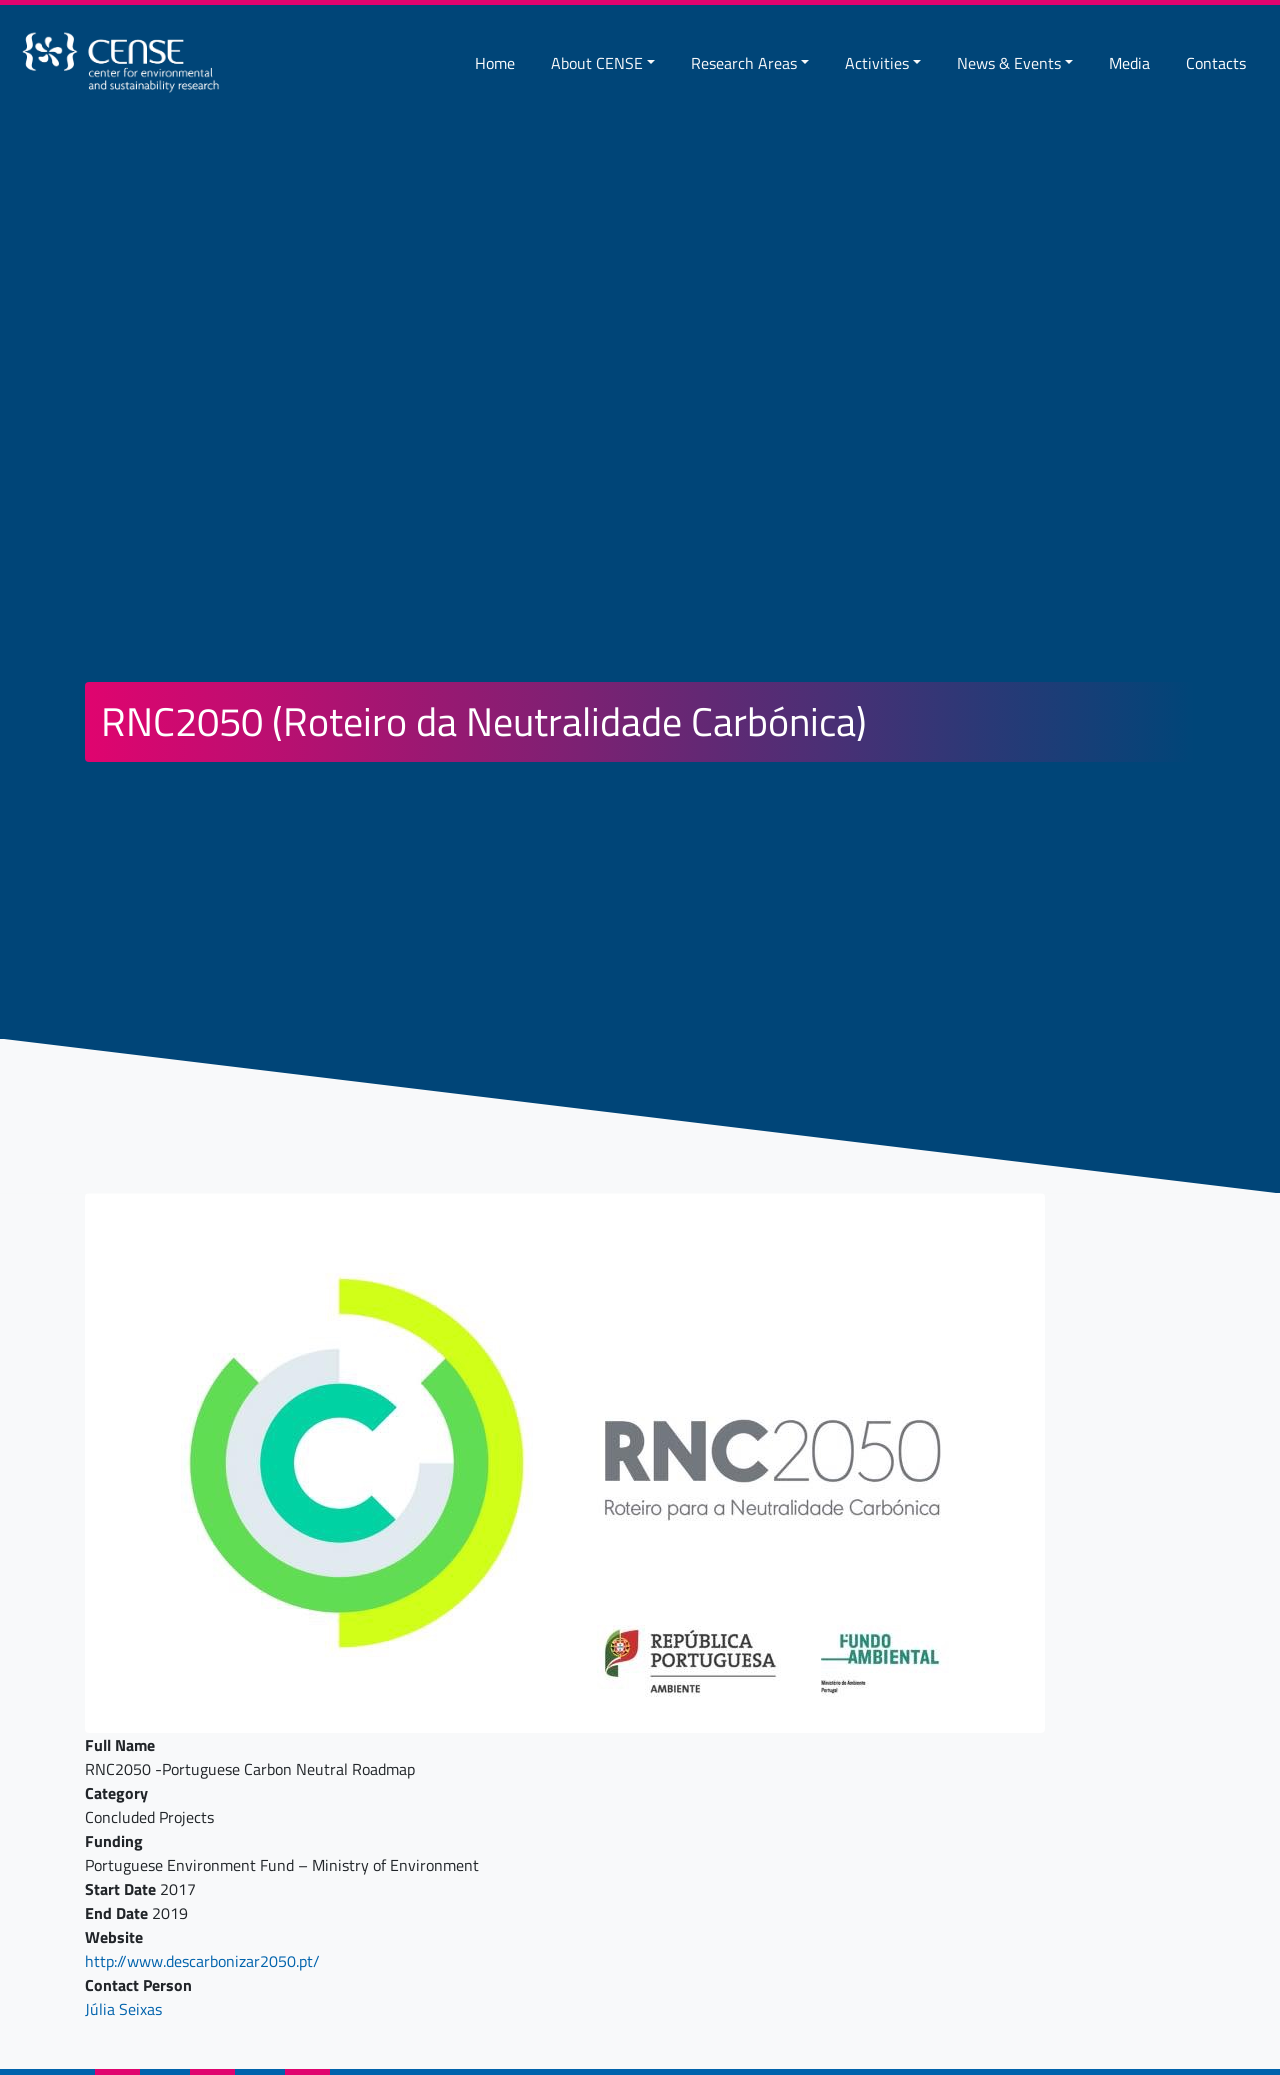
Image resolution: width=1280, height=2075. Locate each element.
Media (1129, 63)
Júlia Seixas (123, 2009)
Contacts (1216, 63)
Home (495, 63)
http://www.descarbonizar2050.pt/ (202, 1961)
